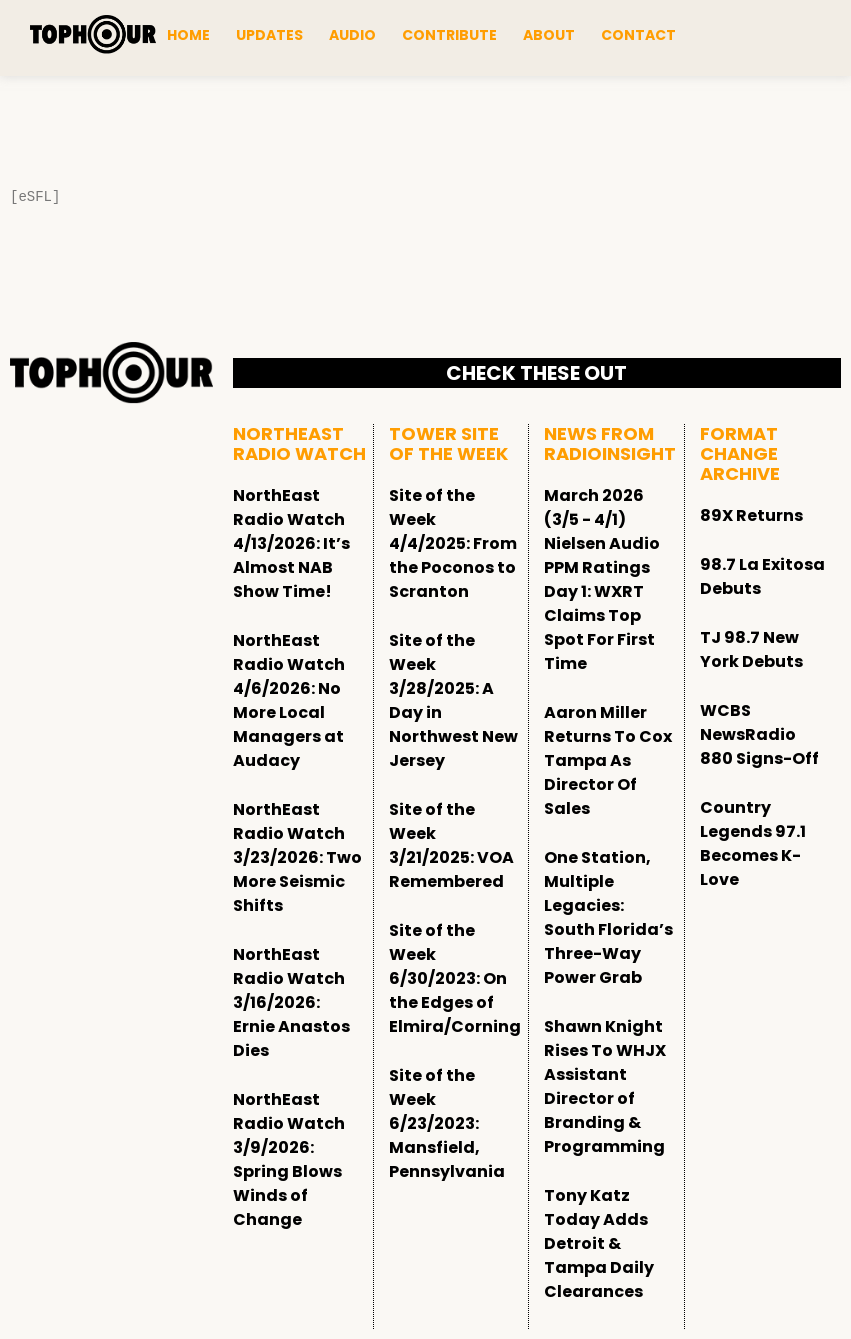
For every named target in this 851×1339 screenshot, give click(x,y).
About (549, 35)
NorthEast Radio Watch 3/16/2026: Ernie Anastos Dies (291, 1002)
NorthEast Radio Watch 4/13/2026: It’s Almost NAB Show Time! (291, 543)
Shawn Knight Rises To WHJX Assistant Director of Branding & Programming (605, 1086)
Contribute (449, 35)
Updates (269, 35)
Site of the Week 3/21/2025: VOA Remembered (451, 845)
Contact (638, 35)
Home (188, 35)
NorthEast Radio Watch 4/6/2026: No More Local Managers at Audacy (289, 700)
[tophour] (93, 34)
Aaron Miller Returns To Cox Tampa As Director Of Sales (608, 760)
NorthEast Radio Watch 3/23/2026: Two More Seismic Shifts (297, 857)
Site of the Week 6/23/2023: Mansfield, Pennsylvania (447, 1123)
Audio (352, 35)
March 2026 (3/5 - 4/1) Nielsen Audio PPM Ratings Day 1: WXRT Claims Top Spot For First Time (602, 579)
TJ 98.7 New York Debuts (751, 649)
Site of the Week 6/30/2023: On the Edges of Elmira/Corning (455, 978)
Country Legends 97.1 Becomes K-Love (753, 843)
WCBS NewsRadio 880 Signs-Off (759, 734)
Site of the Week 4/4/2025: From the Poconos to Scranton (453, 543)
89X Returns (751, 515)
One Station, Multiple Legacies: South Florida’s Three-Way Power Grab (608, 917)
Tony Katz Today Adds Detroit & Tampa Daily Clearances (599, 1243)
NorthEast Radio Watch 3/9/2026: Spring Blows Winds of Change (289, 1159)
